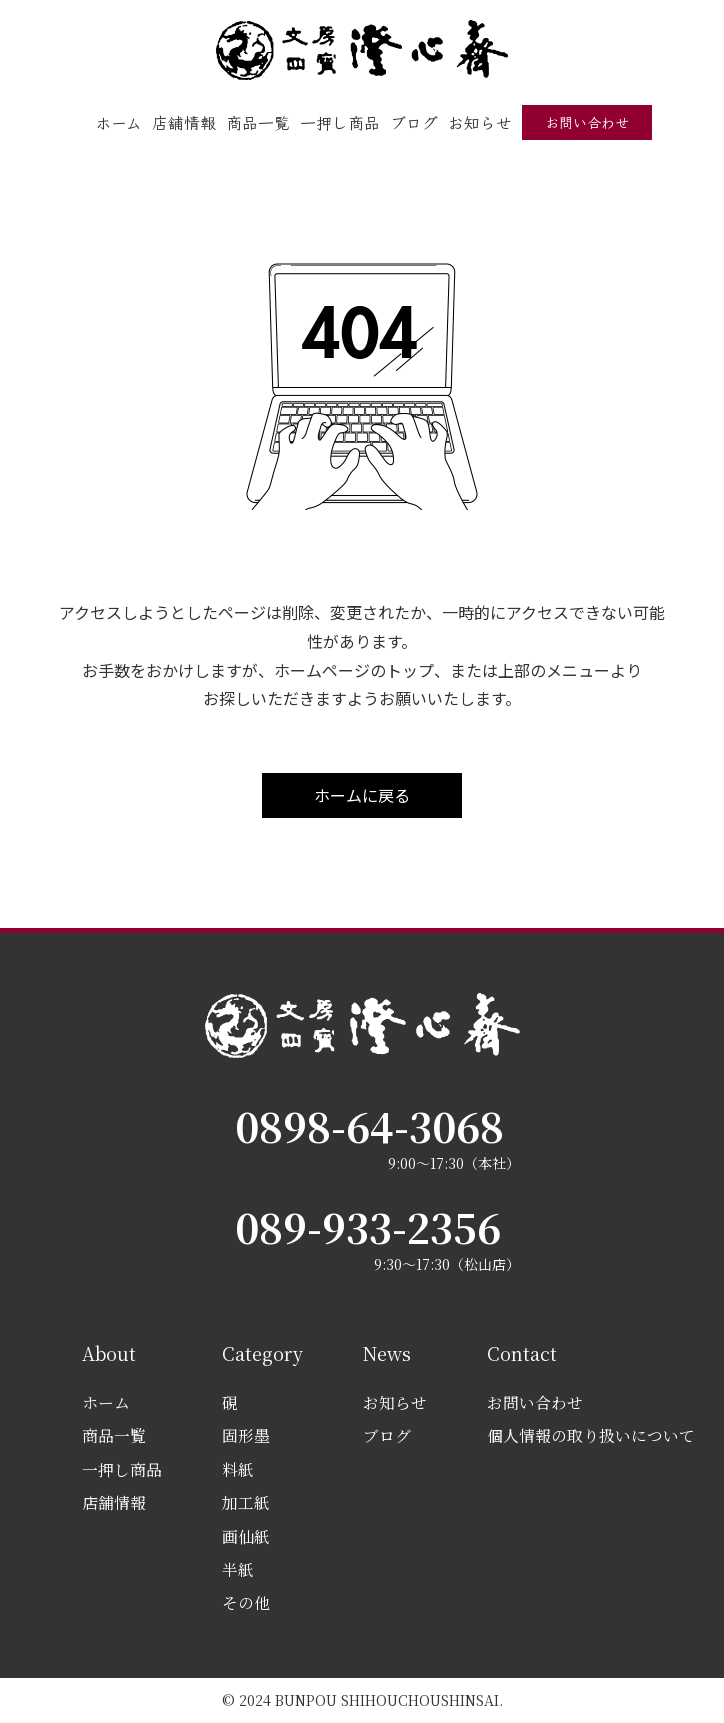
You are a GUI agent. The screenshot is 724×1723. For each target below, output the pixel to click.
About (109, 1353)
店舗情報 (184, 122)
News (387, 1353)
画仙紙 (246, 1536)
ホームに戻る (362, 795)
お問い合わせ (587, 122)
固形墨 (246, 1435)
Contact (522, 1353)
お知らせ (480, 122)
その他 (246, 1602)
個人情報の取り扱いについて (591, 1435)
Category (262, 1353)
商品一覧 (258, 122)
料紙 (238, 1469)
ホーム (118, 122)
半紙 (238, 1569)
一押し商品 (340, 122)
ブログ (414, 122)
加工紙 (246, 1502)
